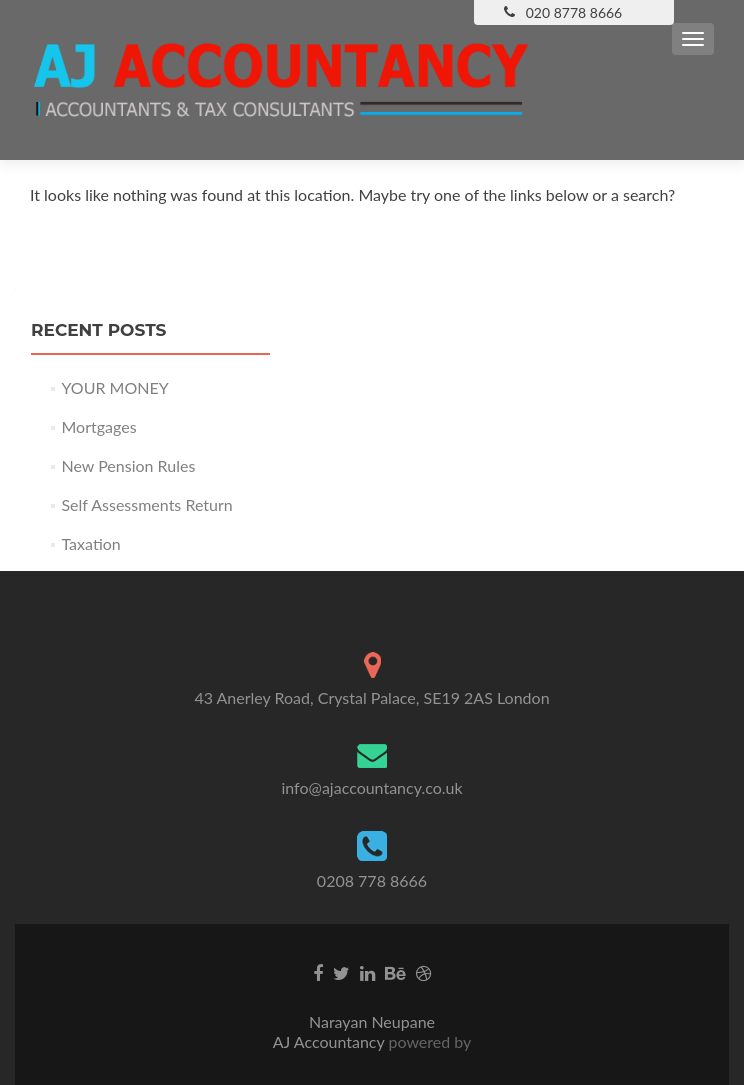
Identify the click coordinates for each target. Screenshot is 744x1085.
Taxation (90, 543)
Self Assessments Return (146, 504)
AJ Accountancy (331, 1041)
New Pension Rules (128, 465)
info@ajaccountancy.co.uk (371, 787)
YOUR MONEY (114, 387)
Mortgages (98, 426)
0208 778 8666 (372, 880)
